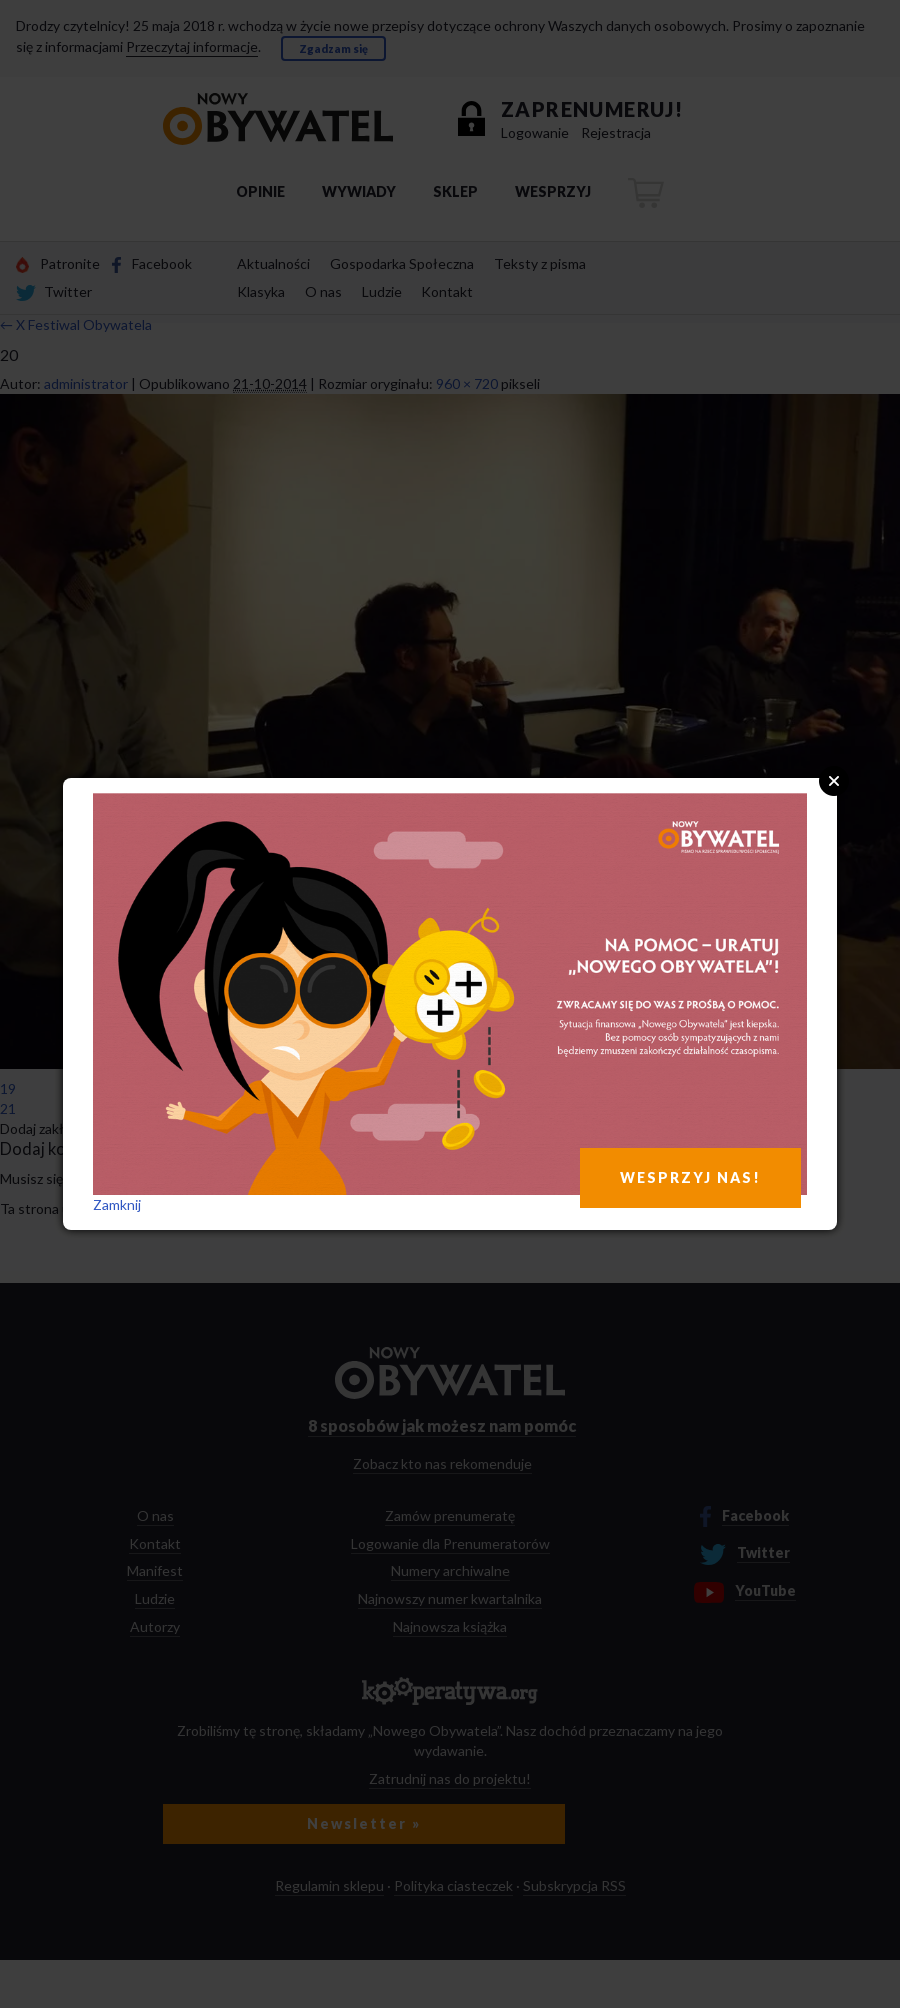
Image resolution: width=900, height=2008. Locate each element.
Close (834, 781)
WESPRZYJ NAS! (690, 1177)
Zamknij (117, 1204)
